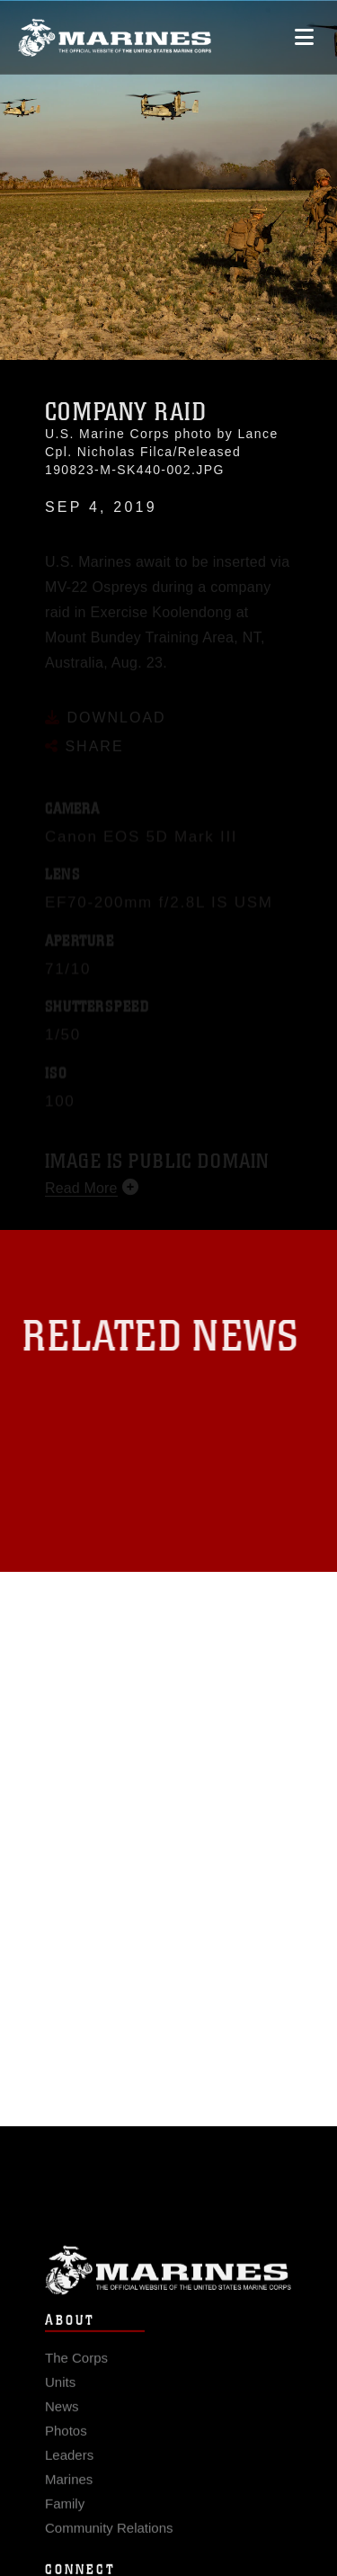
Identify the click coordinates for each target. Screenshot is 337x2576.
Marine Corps (168, 2287)
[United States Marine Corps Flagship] (114, 37)
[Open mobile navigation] (304, 36)
